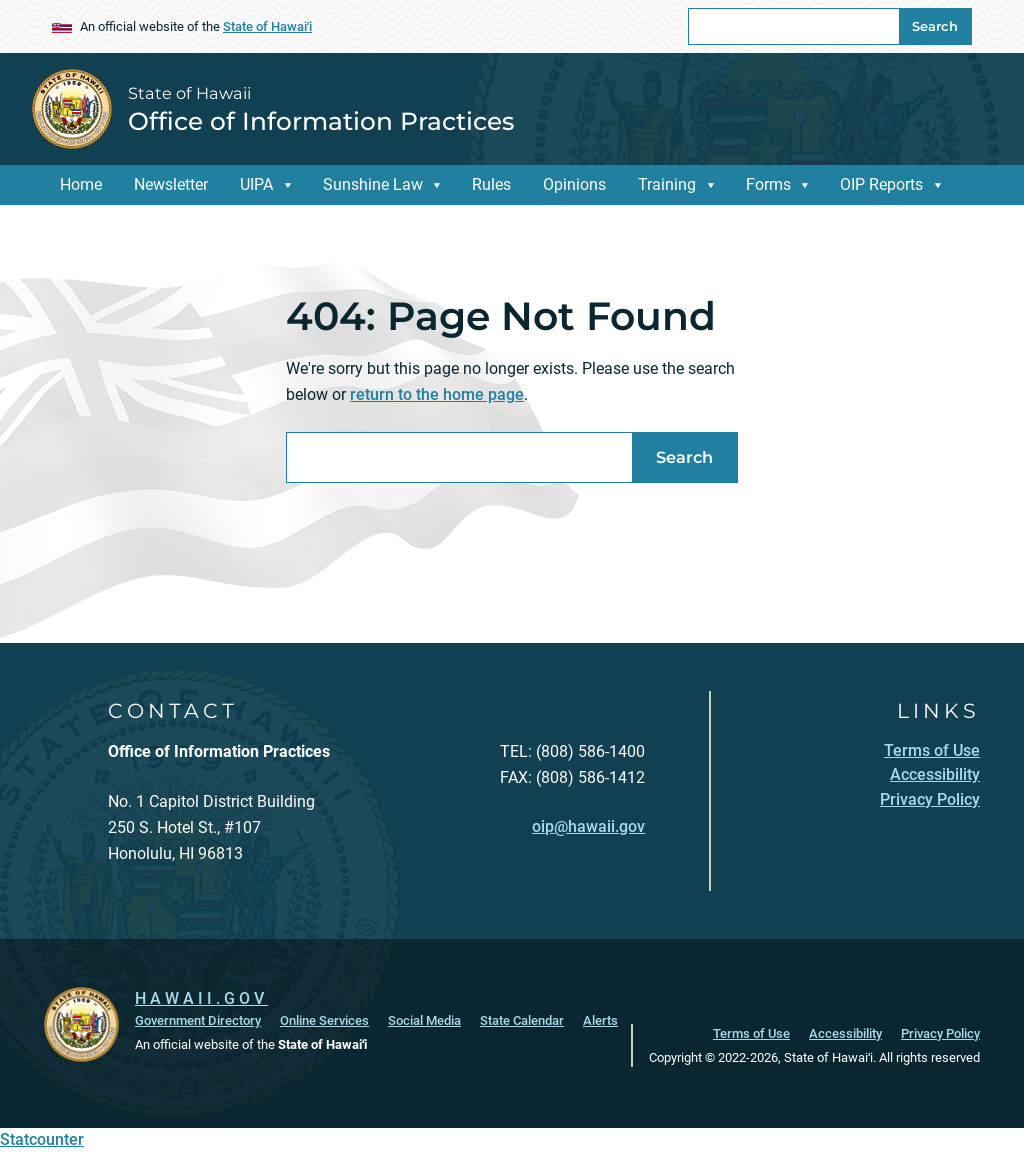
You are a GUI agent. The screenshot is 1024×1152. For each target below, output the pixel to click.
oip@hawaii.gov (588, 826)
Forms (768, 184)
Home (81, 184)
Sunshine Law (373, 184)
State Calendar (522, 1020)
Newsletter (171, 184)
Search (935, 26)
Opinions (574, 184)
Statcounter (42, 1139)
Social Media (424, 1020)
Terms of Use (751, 1033)
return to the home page (437, 394)
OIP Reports (881, 184)
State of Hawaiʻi (267, 26)
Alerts (600, 1020)
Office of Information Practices (321, 121)
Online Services (324, 1020)
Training (667, 184)
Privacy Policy (940, 1033)
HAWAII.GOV (201, 998)
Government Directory (198, 1020)
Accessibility (845, 1033)
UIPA (256, 184)
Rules (491, 184)
